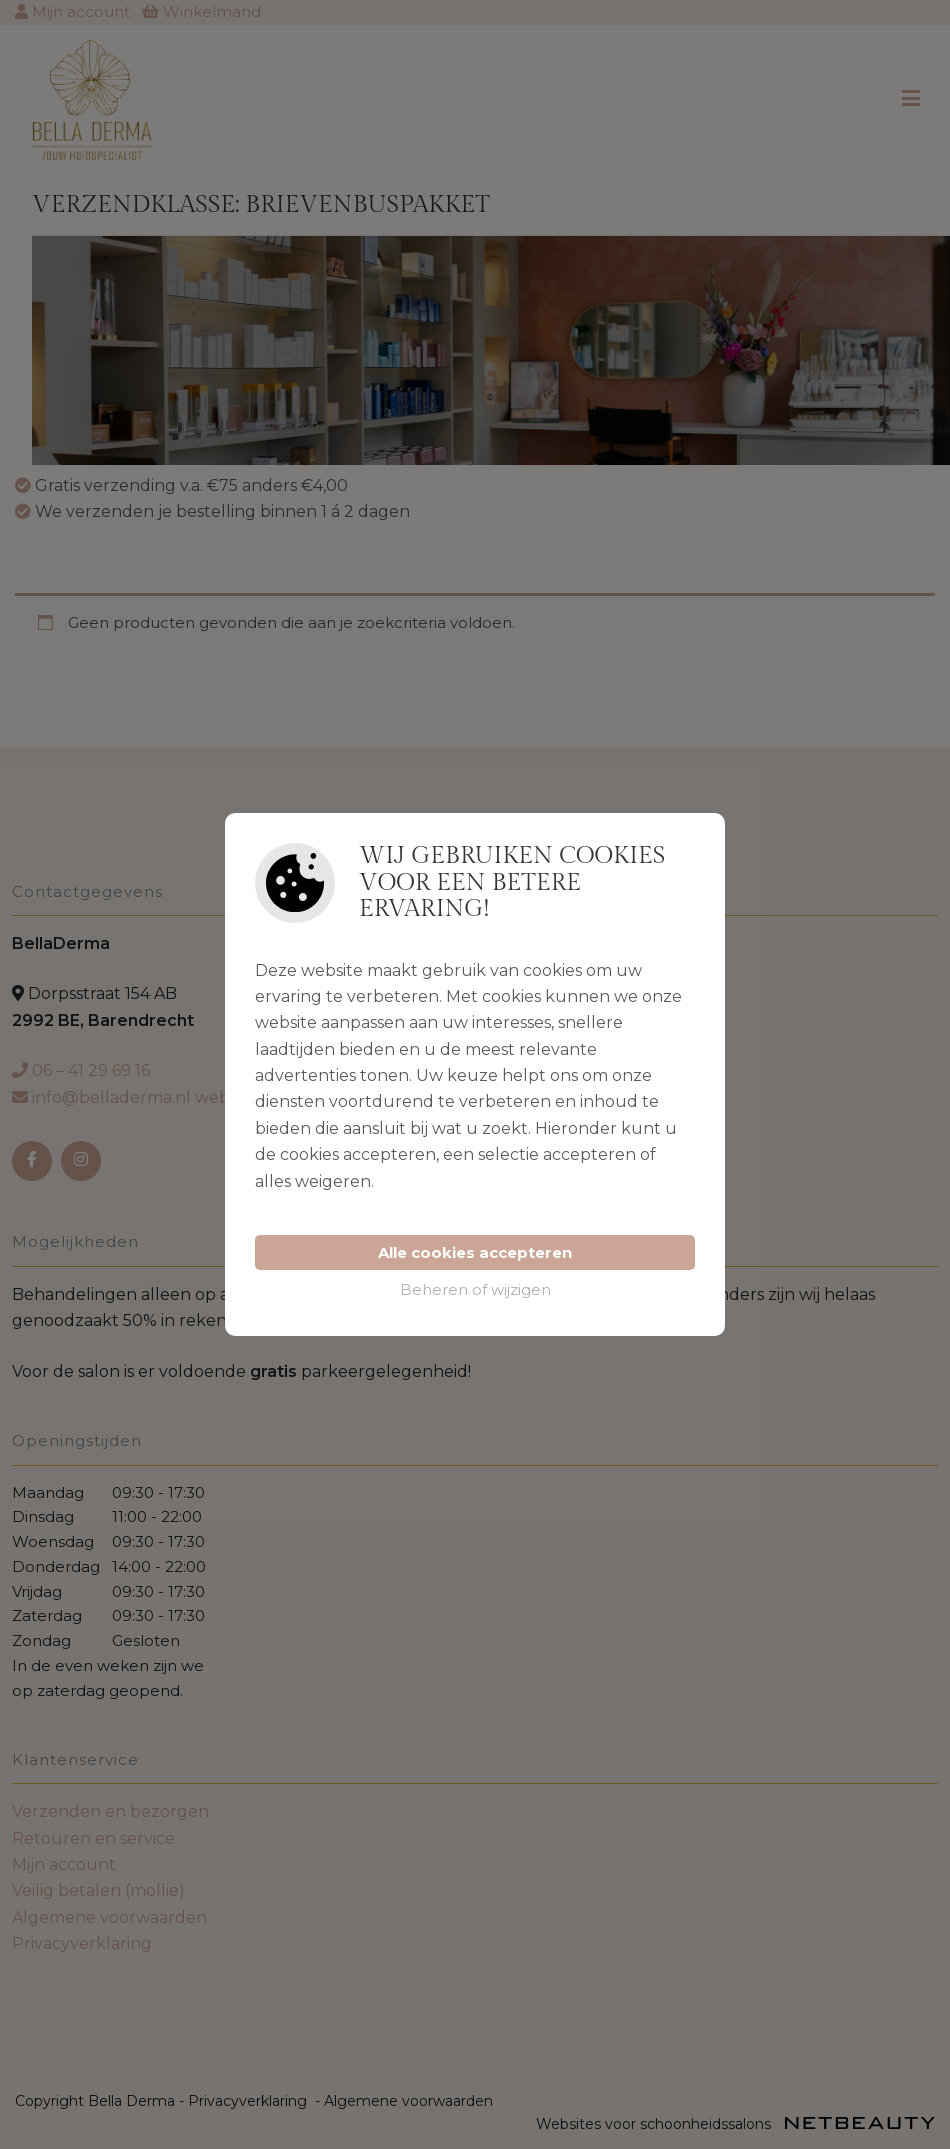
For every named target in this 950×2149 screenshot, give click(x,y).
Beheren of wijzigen (475, 1289)
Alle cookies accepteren (475, 1252)
